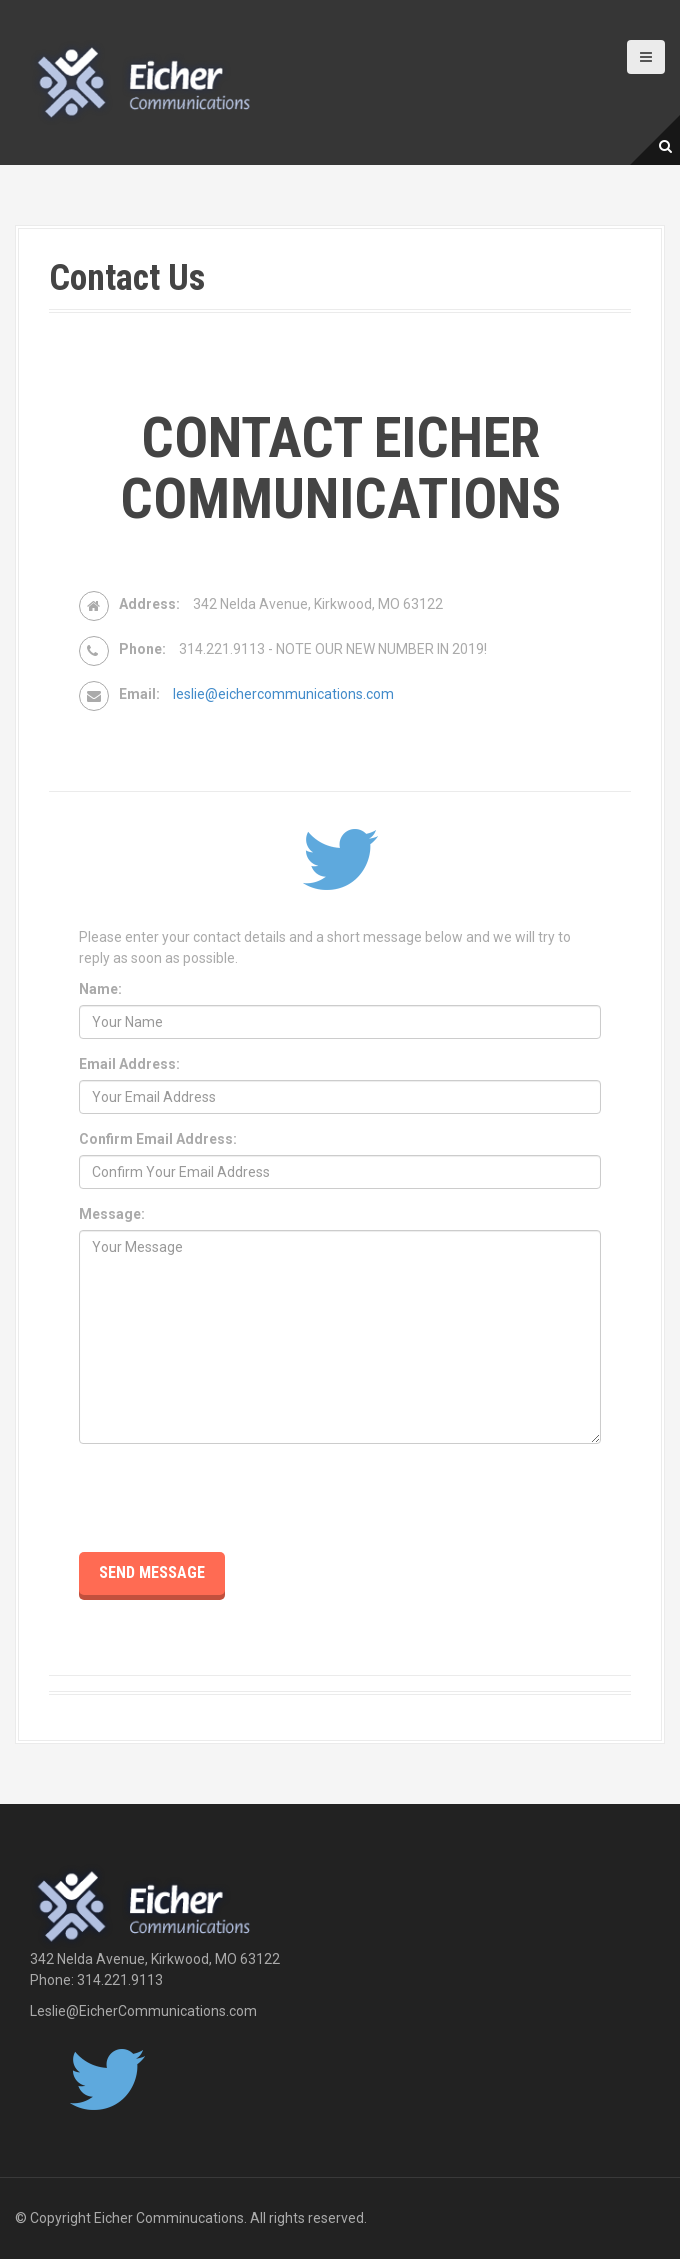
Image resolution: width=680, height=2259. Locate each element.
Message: (112, 1214)
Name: (100, 989)
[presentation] (231, 1498)
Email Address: (129, 1064)
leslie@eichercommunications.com (283, 694)
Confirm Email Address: (158, 1139)
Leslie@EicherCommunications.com (143, 2011)
